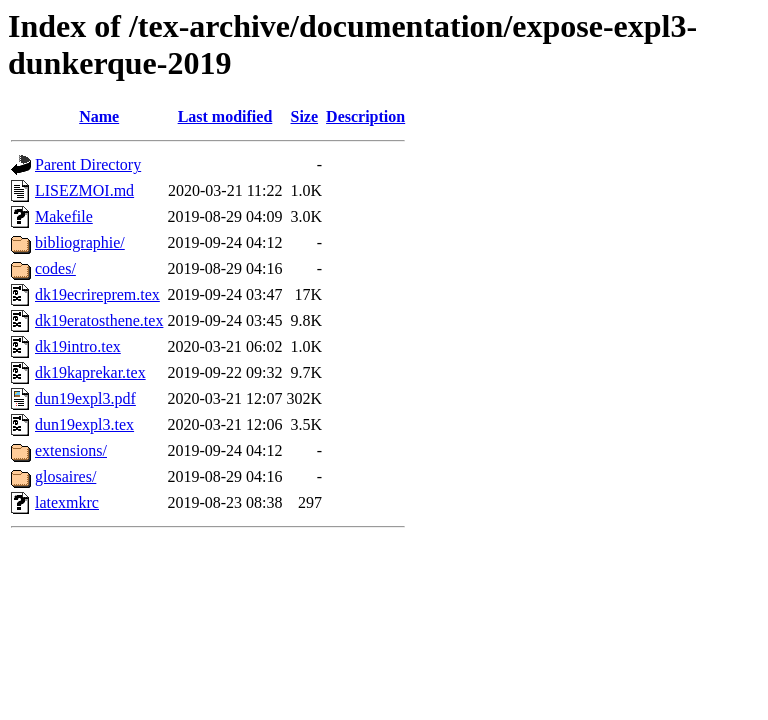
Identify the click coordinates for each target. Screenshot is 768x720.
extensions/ (71, 450)
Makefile (64, 216)
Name (99, 116)
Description (365, 116)
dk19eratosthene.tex (99, 320)
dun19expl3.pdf (85, 398)
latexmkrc (67, 502)
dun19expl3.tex (84, 424)
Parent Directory (88, 164)
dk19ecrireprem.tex (97, 294)
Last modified (225, 116)
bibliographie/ (80, 242)
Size (305, 116)
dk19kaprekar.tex (90, 372)
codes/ (55, 268)
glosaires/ (65, 476)
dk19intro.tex (78, 346)
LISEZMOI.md (84, 190)
